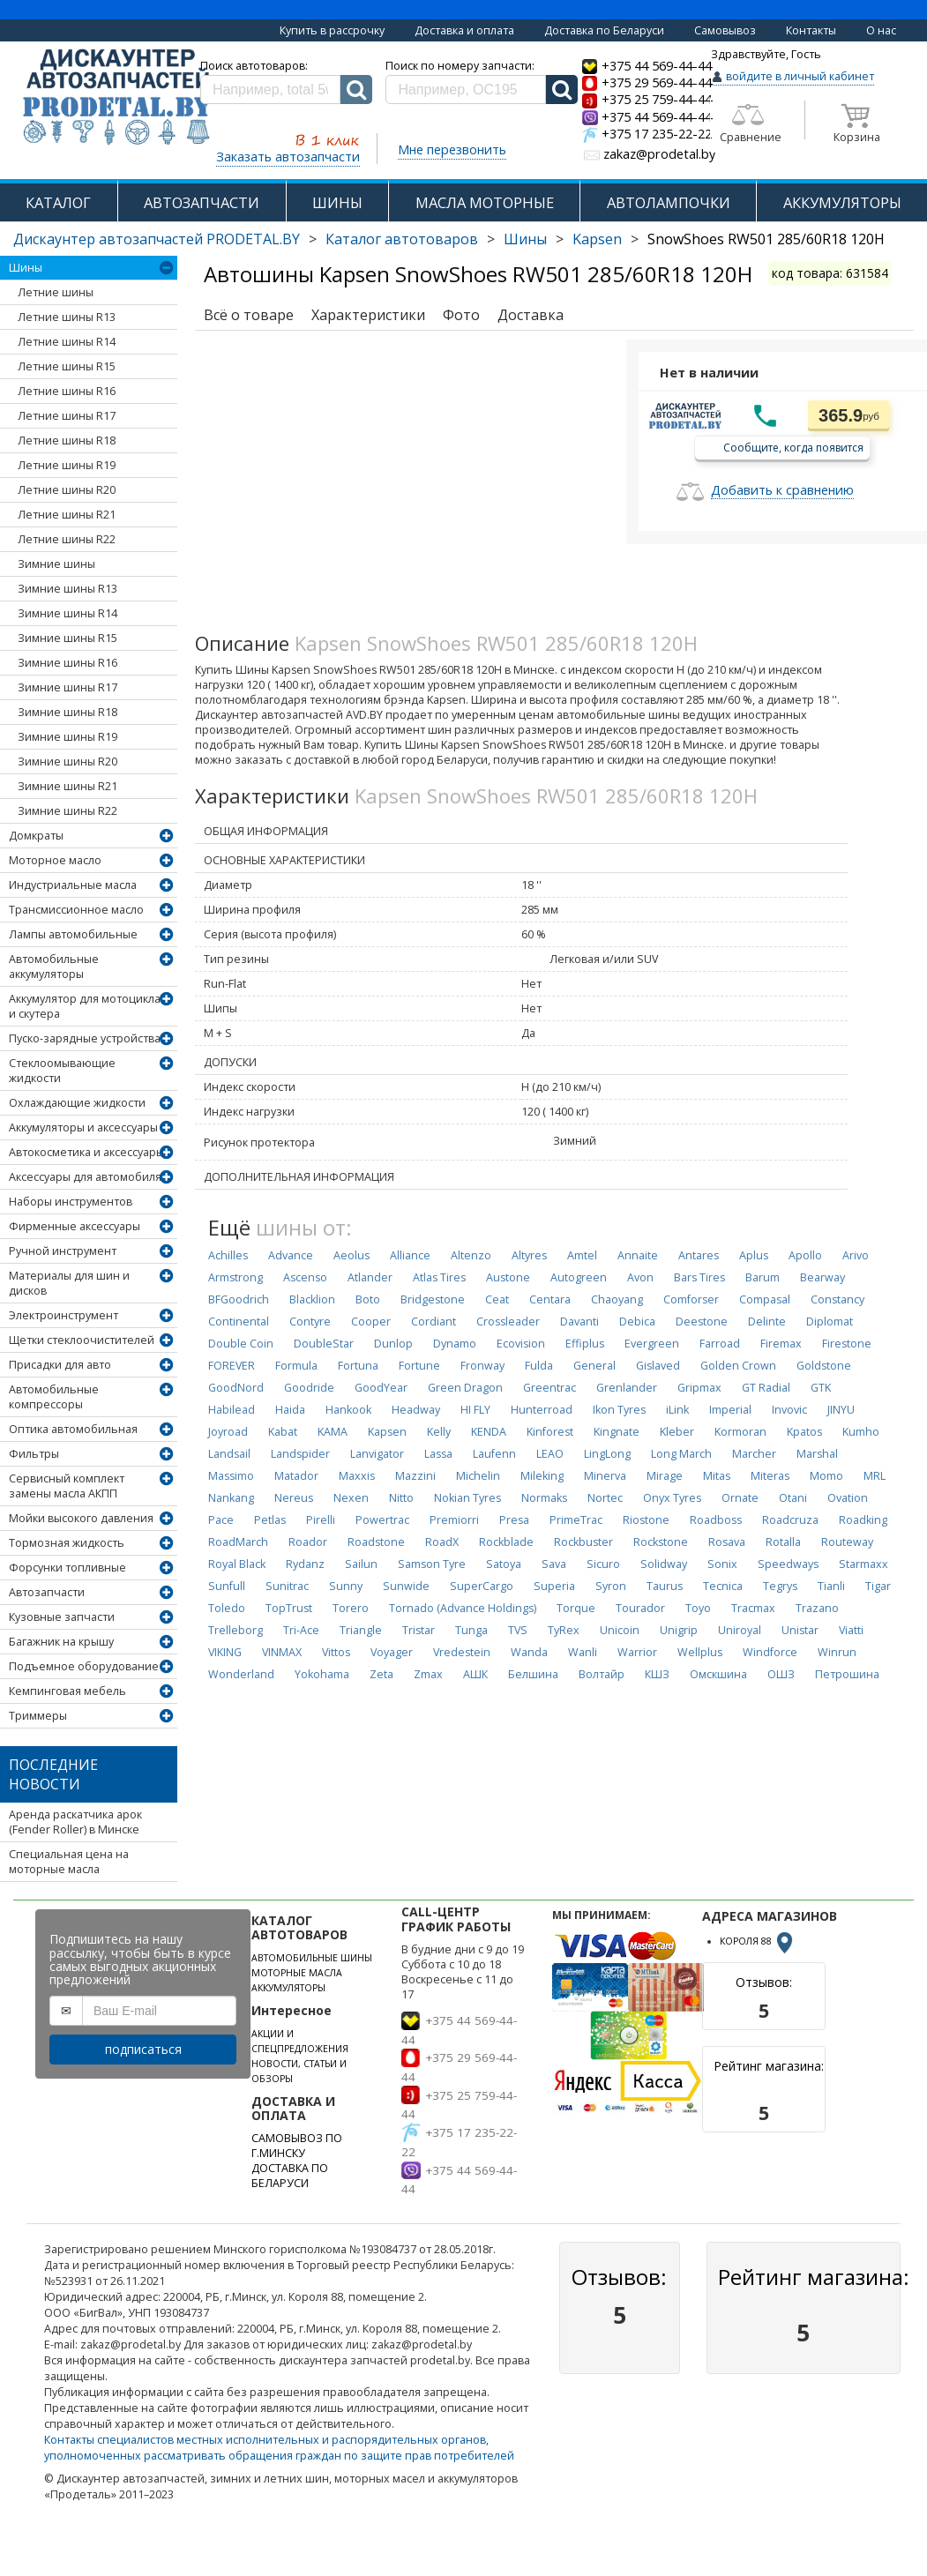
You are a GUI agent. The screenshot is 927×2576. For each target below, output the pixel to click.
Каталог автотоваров (401, 239)
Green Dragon (465, 1387)
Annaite (637, 1255)
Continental (238, 1321)
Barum (762, 1277)
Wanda (529, 1652)
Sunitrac (287, 1586)
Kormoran (740, 1431)
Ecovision (521, 1343)
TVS (517, 1630)
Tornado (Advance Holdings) (462, 1608)
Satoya (503, 1564)
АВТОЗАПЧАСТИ (201, 202)
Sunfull (226, 1586)
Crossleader (508, 1321)
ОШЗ (781, 1674)
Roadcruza (790, 1519)
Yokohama (322, 1674)
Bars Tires (699, 1277)
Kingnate (616, 1431)
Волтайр (601, 1674)
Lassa (438, 1453)
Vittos (336, 1652)
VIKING (225, 1652)
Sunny (346, 1586)
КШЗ (657, 1674)
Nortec (605, 1497)
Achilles (228, 1255)
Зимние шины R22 (67, 810)
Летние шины (55, 292)
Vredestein (461, 1652)
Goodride (309, 1387)
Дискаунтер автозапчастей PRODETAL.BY (156, 239)
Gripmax (699, 1387)
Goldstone (823, 1365)
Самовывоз (725, 30)
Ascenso (305, 1277)
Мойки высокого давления (81, 1518)
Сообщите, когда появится (793, 446)
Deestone (702, 1321)
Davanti (579, 1321)
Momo (826, 1475)
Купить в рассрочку (332, 30)
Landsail (229, 1453)
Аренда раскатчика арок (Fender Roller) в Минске (75, 1822)
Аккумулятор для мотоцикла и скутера (85, 1006)
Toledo (226, 1608)
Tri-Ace (301, 1630)
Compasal (764, 1299)
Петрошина (847, 1674)
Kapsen (597, 239)
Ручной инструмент (62, 1250)
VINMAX (282, 1652)
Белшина (533, 1674)
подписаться (143, 2049)
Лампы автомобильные (73, 934)
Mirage (665, 1475)
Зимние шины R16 (67, 662)
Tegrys (780, 1586)
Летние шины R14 (67, 341)
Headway (416, 1409)
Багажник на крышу (61, 1641)
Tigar (878, 1586)
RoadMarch (238, 1541)
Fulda (539, 1365)
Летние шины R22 (67, 539)
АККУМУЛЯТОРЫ (842, 202)
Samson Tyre (432, 1564)
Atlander (370, 1277)
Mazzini (415, 1475)
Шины (525, 239)
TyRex (563, 1630)
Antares (698, 1255)
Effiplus (584, 1343)
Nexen (351, 1497)
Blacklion (312, 1299)
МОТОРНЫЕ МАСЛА (296, 1973)
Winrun (837, 1652)
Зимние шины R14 (67, 613)
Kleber (677, 1431)
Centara (550, 1299)
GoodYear (381, 1387)
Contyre (310, 1321)
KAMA (333, 1431)
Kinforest (550, 1431)
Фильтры (34, 1453)
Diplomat (829, 1321)
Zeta (381, 1674)
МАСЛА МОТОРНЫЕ (484, 202)
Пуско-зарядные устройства (85, 1038)
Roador (307, 1541)
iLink (677, 1409)
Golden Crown (738, 1365)
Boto (367, 1299)
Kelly (439, 1431)
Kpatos (804, 1431)
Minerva (605, 1475)
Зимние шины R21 (67, 786)
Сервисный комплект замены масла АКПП (66, 1486)
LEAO (550, 1453)
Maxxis (357, 1475)
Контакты (811, 30)
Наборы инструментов (70, 1201)
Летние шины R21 (67, 514)
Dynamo (454, 1343)
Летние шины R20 (67, 489)
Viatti (851, 1630)
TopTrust (288, 1608)
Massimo (231, 1475)
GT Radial (766, 1387)
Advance (290, 1255)
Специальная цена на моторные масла (69, 1862)
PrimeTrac (575, 1519)
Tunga (471, 1630)
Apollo (805, 1255)
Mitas (716, 1475)
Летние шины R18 (67, 440)
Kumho (860, 1431)
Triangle (361, 1630)
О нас (881, 30)
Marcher (754, 1453)
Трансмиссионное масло (76, 909)
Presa (514, 1519)
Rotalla (783, 1541)
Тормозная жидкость (66, 1542)
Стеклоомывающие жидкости (62, 1071)
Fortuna (358, 1365)
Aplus (753, 1255)
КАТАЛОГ (58, 202)
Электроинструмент (63, 1315)
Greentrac (549, 1387)
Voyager (391, 1652)
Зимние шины (56, 563)
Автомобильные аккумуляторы (54, 967)
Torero (351, 1608)
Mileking (542, 1475)
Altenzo (471, 1255)
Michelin (478, 1475)
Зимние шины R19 (67, 736)
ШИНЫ (337, 202)
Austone (508, 1277)
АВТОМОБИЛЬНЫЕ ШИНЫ (311, 1958)
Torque (576, 1608)
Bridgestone (432, 1299)
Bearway (822, 1277)
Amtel (582, 1255)
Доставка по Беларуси (604, 30)
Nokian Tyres (467, 1497)
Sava (554, 1564)
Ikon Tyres (619, 1409)
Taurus (665, 1586)
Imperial (730, 1409)
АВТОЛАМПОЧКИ (668, 202)
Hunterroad (541, 1409)
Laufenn (494, 1453)
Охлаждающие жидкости (77, 1102)
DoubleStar (324, 1343)
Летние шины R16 (67, 391)
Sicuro (603, 1564)
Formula (296, 1365)
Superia (554, 1586)
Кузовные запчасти (62, 1616)
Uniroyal (739, 1630)
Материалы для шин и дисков (69, 1283)
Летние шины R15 (67, 366)
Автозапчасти (47, 1592)
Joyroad (228, 1431)
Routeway (847, 1541)
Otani (793, 1497)
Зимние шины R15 (67, 638)
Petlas (270, 1519)
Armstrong (235, 1277)
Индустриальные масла (73, 884)
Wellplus (699, 1652)
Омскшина (718, 1674)
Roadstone (376, 1541)
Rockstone (660, 1541)
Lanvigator (377, 1453)
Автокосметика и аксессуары (86, 1152)
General (594, 1365)
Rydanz (305, 1564)
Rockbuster (583, 1541)
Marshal (817, 1453)
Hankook (348, 1409)
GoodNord (236, 1387)
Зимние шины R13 (67, 588)
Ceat (497, 1299)
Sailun (361, 1564)
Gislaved (658, 1365)
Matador (296, 1475)
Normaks (544, 1497)
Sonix (722, 1564)
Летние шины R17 (67, 415)
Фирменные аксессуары (74, 1226)
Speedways (788, 1564)
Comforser (691, 1299)
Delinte (767, 1321)
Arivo (855, 1255)
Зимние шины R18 (67, 712)
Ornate (740, 1497)
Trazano (817, 1608)
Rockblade (506, 1541)
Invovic (789, 1409)
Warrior (637, 1652)
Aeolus (351, 1255)
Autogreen (578, 1277)
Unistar (800, 1630)
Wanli (582, 1652)
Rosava (726, 1541)
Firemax (781, 1343)
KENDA (488, 1431)
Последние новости (53, 1774)
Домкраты (36, 835)
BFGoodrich (238, 1299)
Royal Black (236, 1564)
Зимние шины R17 (67, 687)
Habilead (231, 1409)
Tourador (640, 1608)
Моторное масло (55, 860)
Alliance (410, 1255)
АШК (475, 1674)
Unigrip (679, 1630)
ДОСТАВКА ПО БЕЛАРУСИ (289, 2176)
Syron (610, 1586)
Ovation (847, 1497)
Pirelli (320, 1519)
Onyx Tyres (672, 1497)
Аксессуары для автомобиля (85, 1176)
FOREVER (231, 1365)
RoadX (442, 1541)
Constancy (837, 1299)
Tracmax (753, 1608)
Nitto (401, 1497)
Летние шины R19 (67, 465)
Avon (640, 1277)
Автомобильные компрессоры (54, 1397)
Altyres (529, 1255)
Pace (221, 1519)
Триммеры (38, 1715)
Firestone (846, 1343)
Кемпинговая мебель (67, 1691)
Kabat (282, 1431)
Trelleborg (235, 1630)
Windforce (770, 1652)
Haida (290, 1409)
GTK (821, 1387)
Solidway (663, 1564)
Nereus (293, 1497)
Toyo (698, 1608)
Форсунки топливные (67, 1567)
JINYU (841, 1409)
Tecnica (723, 1586)
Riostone (646, 1519)
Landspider (300, 1453)
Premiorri (454, 1519)
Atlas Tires (439, 1277)
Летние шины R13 (67, 317)
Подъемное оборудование (84, 1666)
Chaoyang (617, 1299)
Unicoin (619, 1630)
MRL (874, 1475)
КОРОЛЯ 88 (758, 1941)
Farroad (719, 1343)
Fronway (482, 1365)
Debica (637, 1321)
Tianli (831, 1586)
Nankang (231, 1497)
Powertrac (382, 1519)
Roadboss (716, 1519)
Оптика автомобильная (73, 1429)
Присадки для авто (60, 1364)
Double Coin (240, 1343)
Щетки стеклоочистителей (81, 1340)
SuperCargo (481, 1586)
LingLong (607, 1453)
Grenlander (626, 1387)
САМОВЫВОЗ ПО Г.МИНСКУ (296, 2146)
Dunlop (393, 1343)
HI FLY (475, 1409)
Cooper (371, 1321)
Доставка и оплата (464, 30)
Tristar (418, 1630)
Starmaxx (863, 1564)
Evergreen (651, 1343)
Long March (681, 1453)
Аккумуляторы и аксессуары (83, 1127)
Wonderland (241, 1674)
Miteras (770, 1475)
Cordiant (433, 1321)
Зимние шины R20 (67, 761)
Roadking (863, 1519)
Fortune (419, 1365)
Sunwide (406, 1586)
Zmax (428, 1674)
